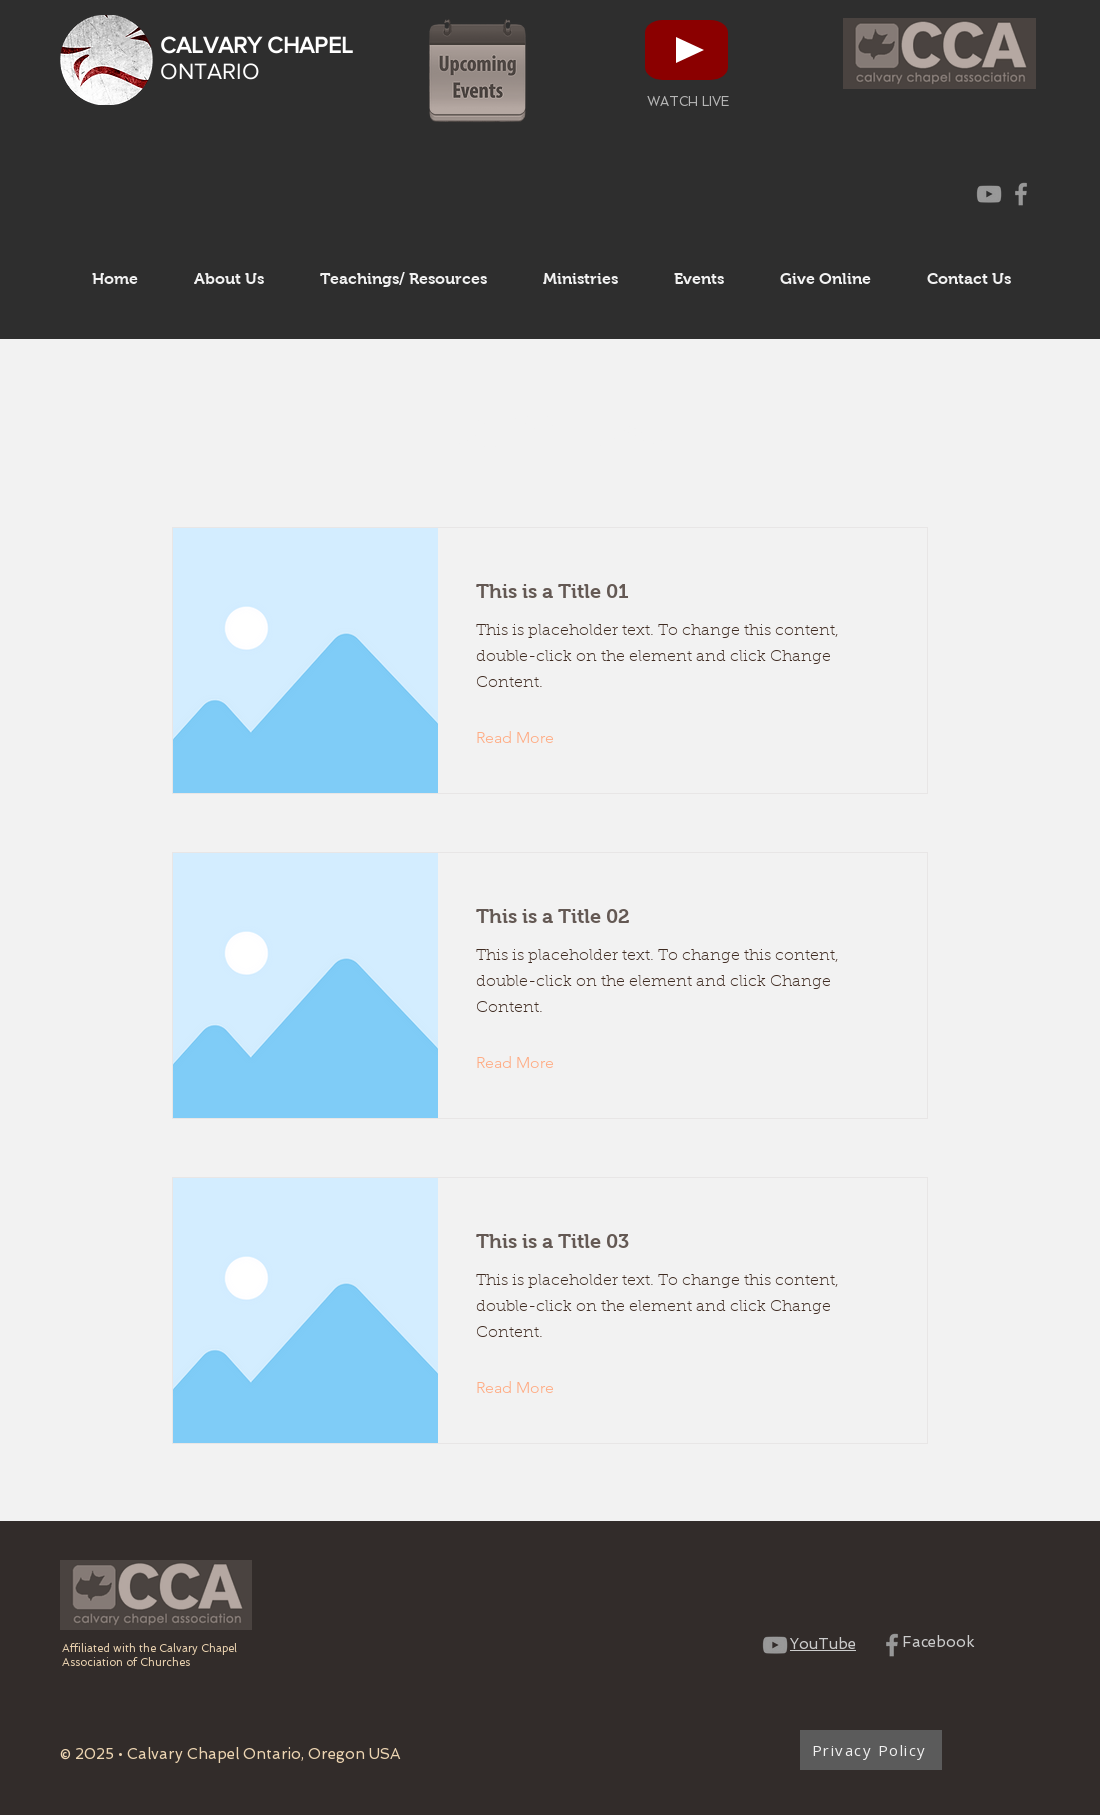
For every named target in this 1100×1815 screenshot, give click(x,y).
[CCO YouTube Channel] (989, 194)
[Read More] (530, 738)
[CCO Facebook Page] (1021, 194)
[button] (229, 279)
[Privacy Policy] (871, 1750)
